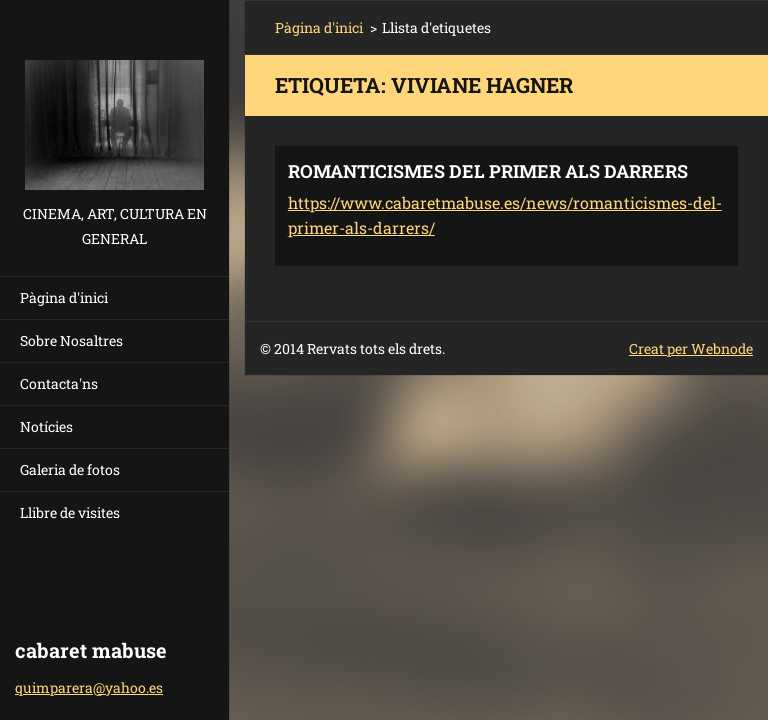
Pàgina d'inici (64, 297)
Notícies (46, 426)
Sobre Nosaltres (71, 340)
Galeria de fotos (70, 469)
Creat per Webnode (691, 348)
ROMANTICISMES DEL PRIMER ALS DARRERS (488, 171)
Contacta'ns (59, 383)
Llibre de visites (70, 512)
